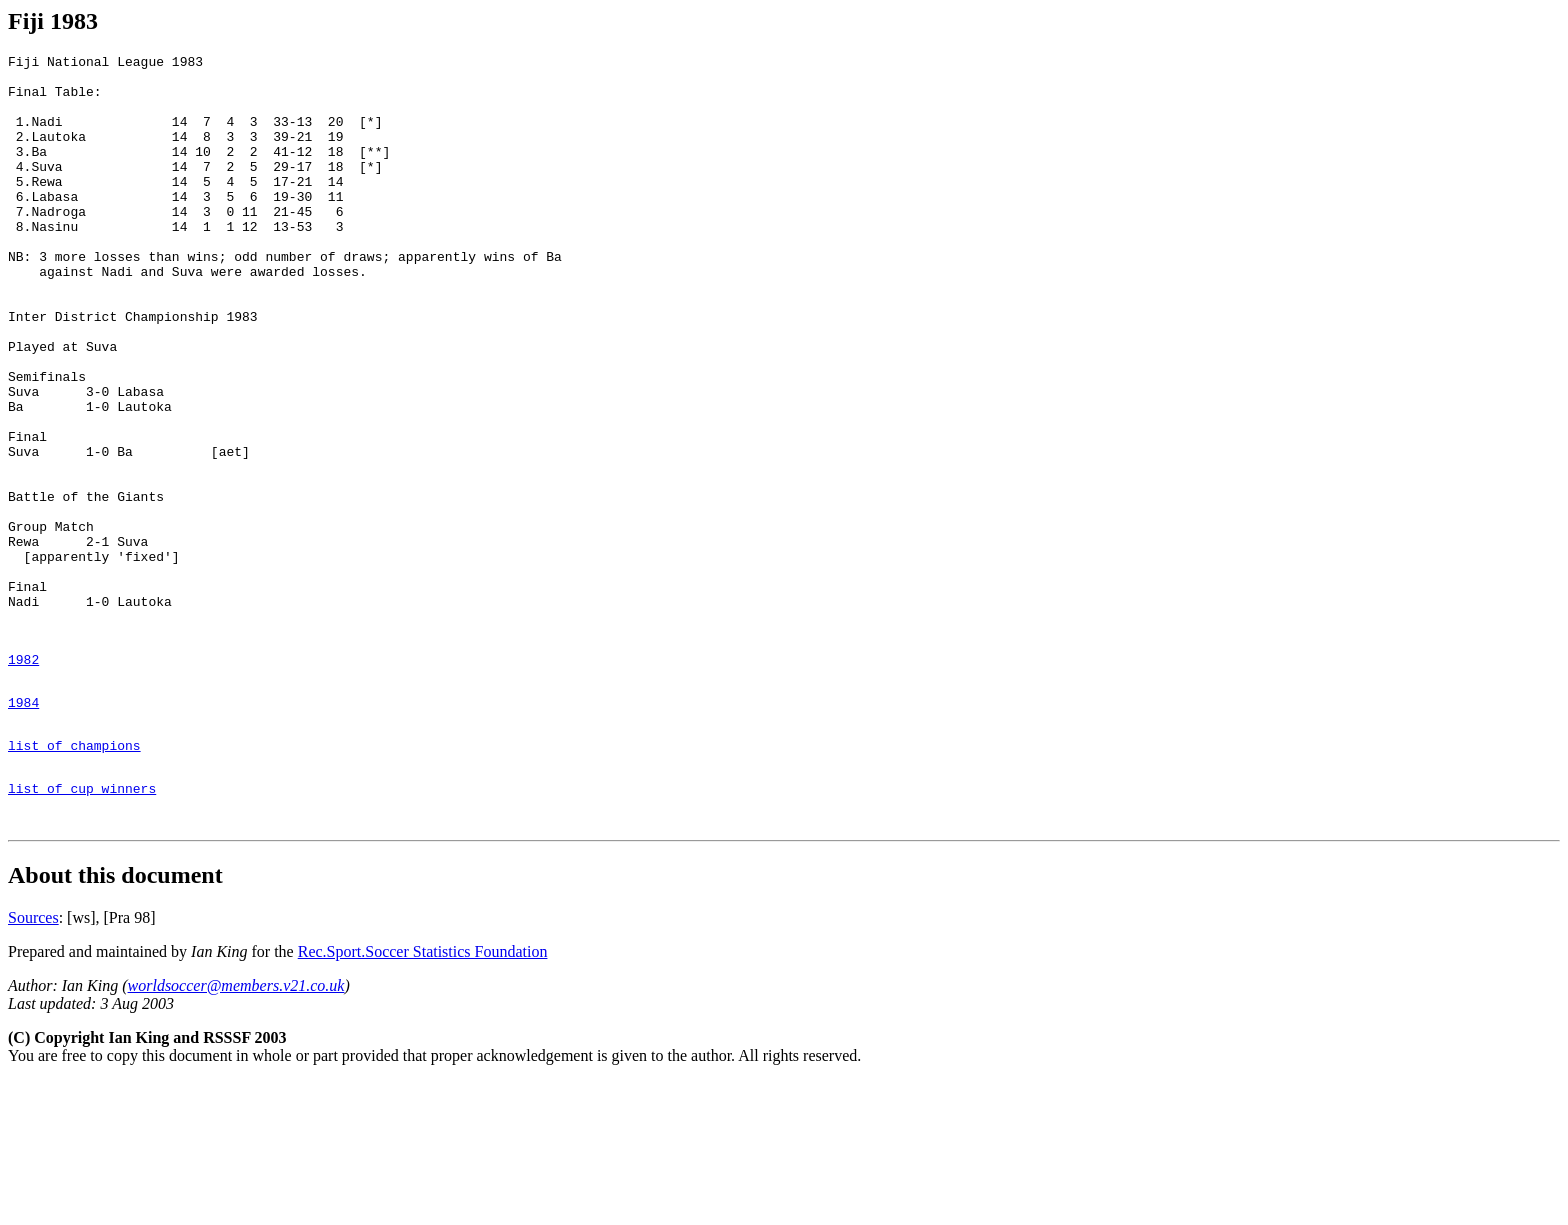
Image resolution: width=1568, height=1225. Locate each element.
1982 (23, 779)
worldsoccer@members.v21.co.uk (236, 1129)
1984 (23, 828)
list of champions (74, 877)
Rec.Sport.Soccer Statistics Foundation (423, 1095)
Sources (33, 1061)
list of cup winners (82, 926)
